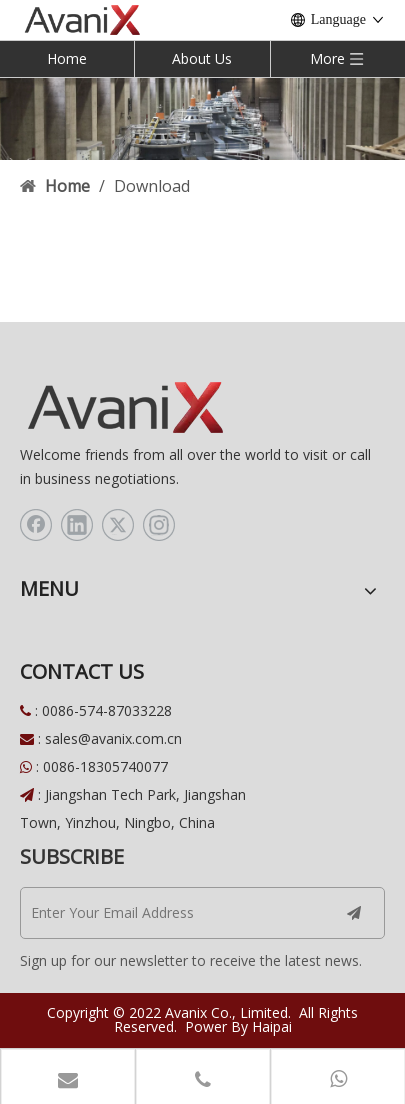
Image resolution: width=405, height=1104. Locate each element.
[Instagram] (159, 525)
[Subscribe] (354, 913)
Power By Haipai (238, 1026)
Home (67, 58)
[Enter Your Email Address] (167, 913)
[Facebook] (36, 525)
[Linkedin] (77, 525)
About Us (202, 58)
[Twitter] (118, 525)
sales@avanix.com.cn (113, 738)
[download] (202, 118)
